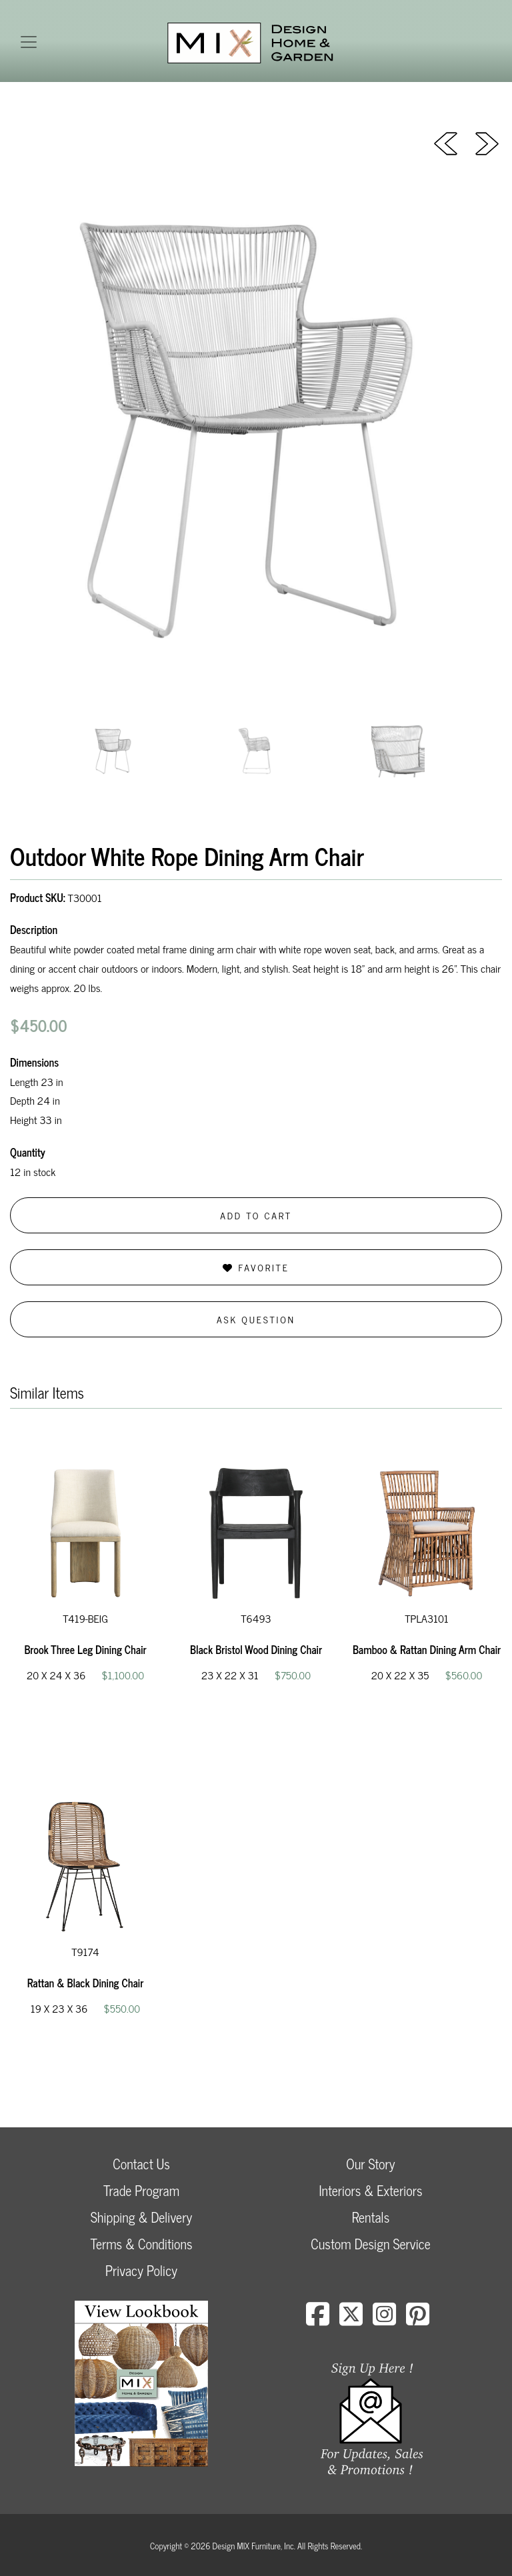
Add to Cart (256, 1215)
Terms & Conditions (141, 2244)
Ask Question (256, 1319)
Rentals (370, 2217)
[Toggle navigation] (28, 42)
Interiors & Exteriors (370, 2190)
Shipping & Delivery (141, 2217)
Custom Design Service (370, 2244)
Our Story (370, 2164)
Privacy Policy (141, 2270)
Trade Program (141, 2190)
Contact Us (141, 2164)
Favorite (256, 1267)
